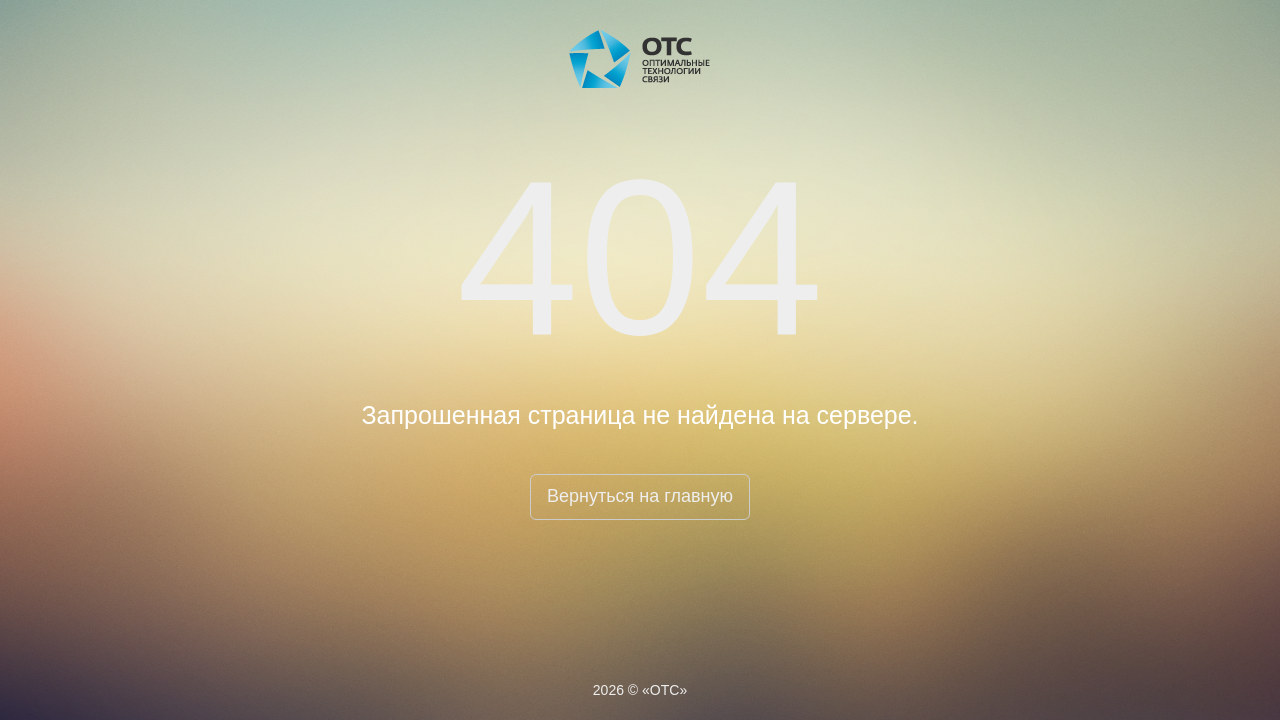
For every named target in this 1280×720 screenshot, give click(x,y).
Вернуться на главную (640, 496)
